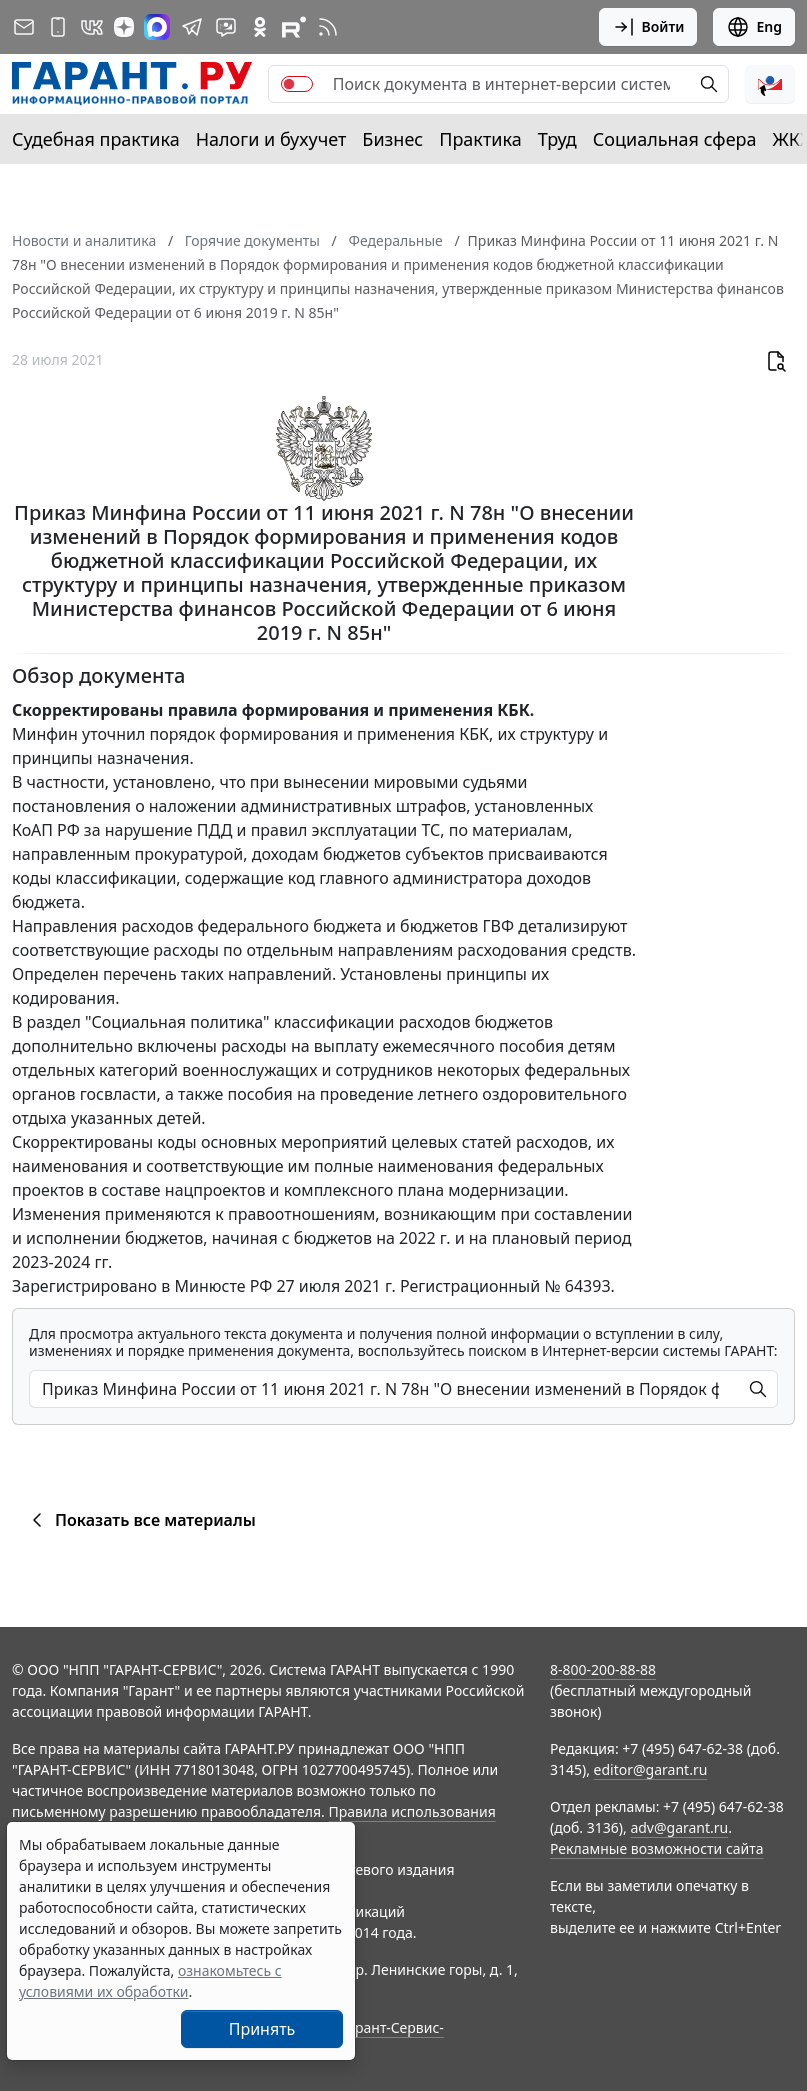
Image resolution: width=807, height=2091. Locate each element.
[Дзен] (124, 27)
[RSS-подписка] (328, 27)
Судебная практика (96, 139)
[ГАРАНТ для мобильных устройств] (58, 27)
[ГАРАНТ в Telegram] (192, 27)
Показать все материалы (140, 1520)
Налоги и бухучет (271, 139)
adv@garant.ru (679, 1827)
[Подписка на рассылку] (24, 27)
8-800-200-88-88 (603, 1669)
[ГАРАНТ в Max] (157, 27)
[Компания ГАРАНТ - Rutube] (294, 27)
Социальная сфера (675, 139)
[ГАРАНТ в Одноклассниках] (260, 27)
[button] (770, 84)
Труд (557, 139)
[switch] (297, 84)
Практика (480, 139)
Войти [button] (648, 27)
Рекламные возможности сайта (657, 1848)
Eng (754, 27)
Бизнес (392, 139)
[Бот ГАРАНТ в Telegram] (226, 27)
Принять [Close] (262, 2029)
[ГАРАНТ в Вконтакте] (92, 27)
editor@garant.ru (651, 1769)
